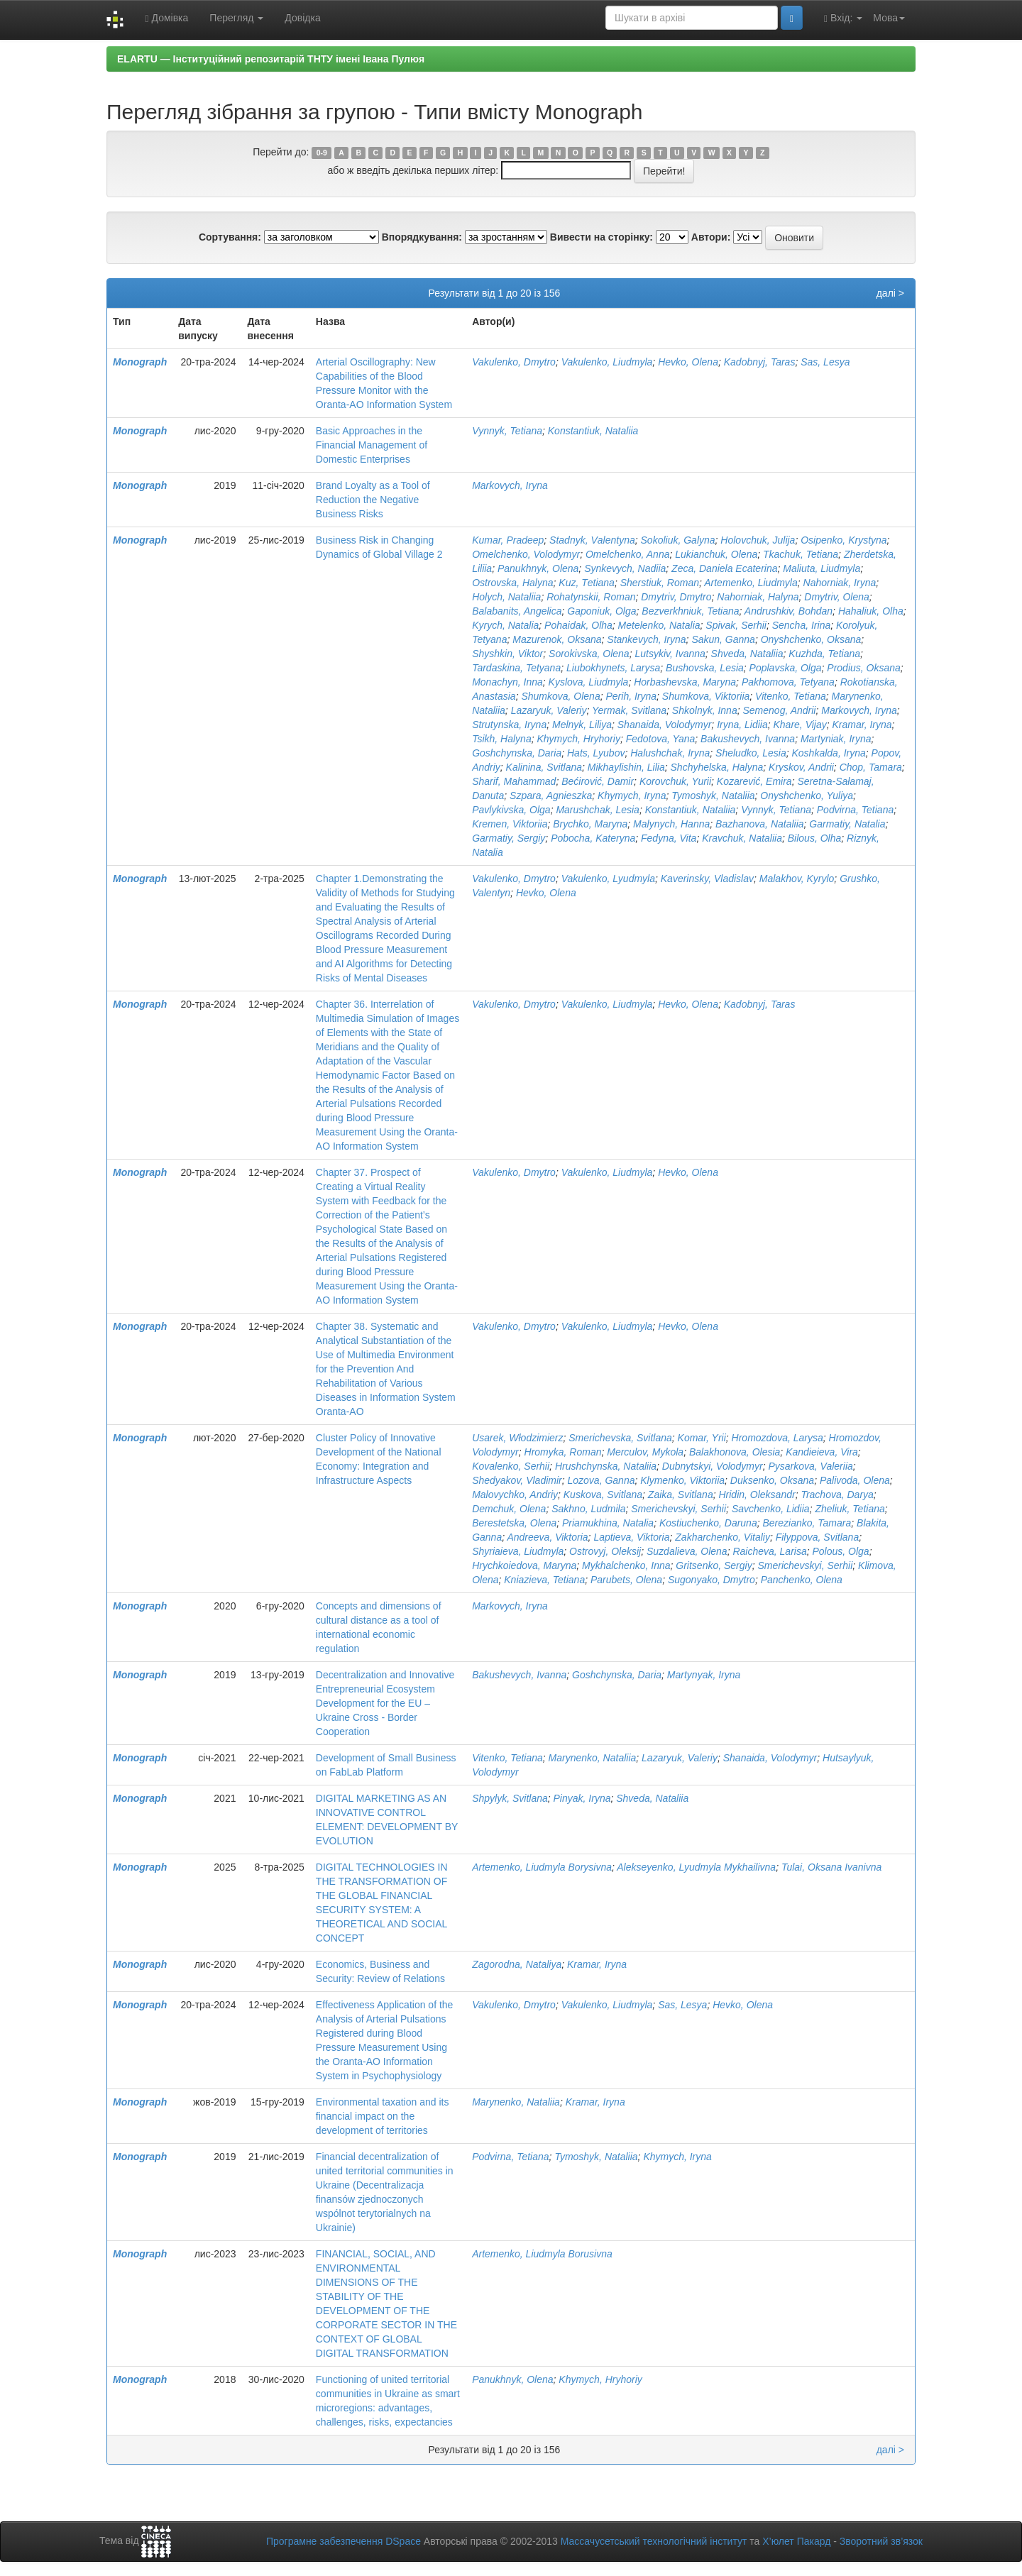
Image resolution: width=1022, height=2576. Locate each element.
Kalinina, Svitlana (544, 767)
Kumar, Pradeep (508, 540)
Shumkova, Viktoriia (705, 696)
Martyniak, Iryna (836, 738)
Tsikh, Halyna (502, 738)
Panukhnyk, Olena (538, 568)
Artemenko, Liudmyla (751, 582)
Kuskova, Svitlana (603, 1494)
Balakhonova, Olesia (734, 1452)
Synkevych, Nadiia (625, 568)
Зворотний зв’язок (881, 2541)
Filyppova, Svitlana (817, 1537)
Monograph (140, 362)
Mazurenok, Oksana (556, 639)
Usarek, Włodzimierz (517, 1437)
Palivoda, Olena (855, 1480)
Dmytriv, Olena (836, 596)
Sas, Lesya (825, 362)
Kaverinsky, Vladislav (707, 878)
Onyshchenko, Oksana (811, 639)
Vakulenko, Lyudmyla (608, 878)
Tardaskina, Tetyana (516, 667)
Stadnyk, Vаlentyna (592, 540)
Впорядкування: (422, 237)
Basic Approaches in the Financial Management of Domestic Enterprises (371, 445)
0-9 (322, 152)
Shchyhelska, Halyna (717, 767)
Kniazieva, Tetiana (544, 1579)
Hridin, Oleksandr (756, 1494)
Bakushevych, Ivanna (747, 738)
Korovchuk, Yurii (675, 781)
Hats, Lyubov (596, 753)
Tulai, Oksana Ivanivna (831, 1867)
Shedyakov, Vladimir (517, 1480)
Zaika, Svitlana (680, 1494)
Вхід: (843, 18)
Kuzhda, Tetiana (824, 653)
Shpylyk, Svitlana (510, 1798)
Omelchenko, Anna (628, 554)
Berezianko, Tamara (806, 1523)
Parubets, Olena (626, 1579)
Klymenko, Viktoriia (682, 1480)
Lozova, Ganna (601, 1480)
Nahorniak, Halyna (757, 596)
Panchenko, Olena (801, 1579)
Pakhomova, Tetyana (788, 682)
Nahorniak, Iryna (840, 582)
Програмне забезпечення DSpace (343, 2541)
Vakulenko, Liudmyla (607, 362)
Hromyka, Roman (563, 1452)
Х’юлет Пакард (796, 2541)
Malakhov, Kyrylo (797, 878)
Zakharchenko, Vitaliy (722, 1537)
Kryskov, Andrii (801, 767)
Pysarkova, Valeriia (810, 1466)
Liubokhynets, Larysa (613, 667)
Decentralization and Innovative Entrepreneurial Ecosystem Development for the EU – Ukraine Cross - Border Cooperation (385, 1703)
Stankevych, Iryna (646, 639)
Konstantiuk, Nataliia (593, 430)
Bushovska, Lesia (705, 667)
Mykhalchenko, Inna (626, 1565)
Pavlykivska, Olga (511, 809)
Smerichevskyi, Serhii (678, 1508)
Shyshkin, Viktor (507, 653)
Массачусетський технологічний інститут (654, 2541)
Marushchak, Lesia (597, 809)
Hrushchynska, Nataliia (605, 1466)
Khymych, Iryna (632, 795)
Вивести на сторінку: (601, 237)
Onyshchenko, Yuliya (806, 795)
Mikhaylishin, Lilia (626, 767)
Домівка (166, 18)
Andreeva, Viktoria (547, 1537)
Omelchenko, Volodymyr (526, 554)
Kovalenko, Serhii (510, 1466)
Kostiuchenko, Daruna (708, 1523)
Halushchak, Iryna (670, 753)
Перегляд (236, 17)
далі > (890, 293)
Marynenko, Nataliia (593, 1757)
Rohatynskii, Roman (590, 596)
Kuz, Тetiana (587, 582)
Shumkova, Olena (560, 696)
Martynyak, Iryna (703, 1674)
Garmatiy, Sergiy (508, 838)
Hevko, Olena (688, 362)
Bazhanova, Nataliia (759, 824)
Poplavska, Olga (785, 667)
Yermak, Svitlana (629, 710)
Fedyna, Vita (668, 838)
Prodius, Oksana (864, 667)
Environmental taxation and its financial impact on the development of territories (382, 2116)
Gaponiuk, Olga (601, 611)
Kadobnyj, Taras (760, 362)
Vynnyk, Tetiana (507, 430)
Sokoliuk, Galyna (678, 540)
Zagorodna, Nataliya (516, 1964)
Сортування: (230, 237)
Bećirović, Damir (597, 781)
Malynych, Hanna (671, 824)
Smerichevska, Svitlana (620, 1437)
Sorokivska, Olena (589, 653)
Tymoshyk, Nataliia (712, 795)
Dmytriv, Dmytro (676, 596)
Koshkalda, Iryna (829, 753)
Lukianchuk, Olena (716, 554)
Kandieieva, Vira (822, 1452)
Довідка (302, 17)
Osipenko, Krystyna (843, 540)
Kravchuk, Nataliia (742, 838)
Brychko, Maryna (590, 824)
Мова (889, 17)
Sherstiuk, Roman (659, 582)
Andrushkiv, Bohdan (788, 611)
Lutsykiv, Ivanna (669, 653)
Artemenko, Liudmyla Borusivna (542, 2253)
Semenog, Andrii (778, 710)
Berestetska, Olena (514, 1523)
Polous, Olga (840, 1551)
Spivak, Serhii (735, 625)
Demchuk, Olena (509, 1508)
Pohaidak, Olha (578, 625)
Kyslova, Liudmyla (589, 682)
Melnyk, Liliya (582, 724)
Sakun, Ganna (723, 639)
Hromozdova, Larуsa (777, 1437)
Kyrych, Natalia (505, 625)
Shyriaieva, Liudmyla (518, 1551)
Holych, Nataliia (506, 596)
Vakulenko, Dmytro (514, 362)
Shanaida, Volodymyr (664, 724)
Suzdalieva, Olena (687, 1551)
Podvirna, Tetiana (855, 809)
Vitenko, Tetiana (790, 696)
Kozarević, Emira (754, 781)
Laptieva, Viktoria (631, 1537)
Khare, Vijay (800, 724)
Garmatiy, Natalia (847, 824)
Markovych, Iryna (510, 485)
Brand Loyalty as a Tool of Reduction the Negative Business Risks (373, 499)
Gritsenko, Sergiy (714, 1565)
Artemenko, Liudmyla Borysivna (542, 1867)
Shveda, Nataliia (747, 653)
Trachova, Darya (837, 1494)
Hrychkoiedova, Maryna (524, 1565)
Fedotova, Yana (661, 738)
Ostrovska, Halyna (512, 582)
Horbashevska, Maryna (685, 682)
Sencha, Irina (801, 625)
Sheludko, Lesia (750, 753)
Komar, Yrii (702, 1437)
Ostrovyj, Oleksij (605, 1551)
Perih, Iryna (630, 696)
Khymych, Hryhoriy (578, 738)
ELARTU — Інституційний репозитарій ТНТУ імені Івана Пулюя (270, 59)
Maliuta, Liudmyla (821, 568)
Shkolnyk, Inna (704, 710)
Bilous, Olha (814, 838)
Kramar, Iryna (862, 724)
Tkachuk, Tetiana (800, 554)
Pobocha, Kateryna (593, 838)
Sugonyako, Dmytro (711, 1579)
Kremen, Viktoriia (509, 824)
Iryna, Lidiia (742, 724)
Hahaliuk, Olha (870, 611)
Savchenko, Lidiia (771, 1508)
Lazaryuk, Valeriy (549, 710)
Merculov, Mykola (645, 1452)
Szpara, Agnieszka (551, 795)
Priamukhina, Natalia (608, 1523)
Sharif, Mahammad (514, 781)
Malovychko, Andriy (515, 1494)
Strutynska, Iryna (509, 724)
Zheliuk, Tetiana (849, 1508)
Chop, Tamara (871, 767)
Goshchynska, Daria (516, 753)
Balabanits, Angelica (516, 611)
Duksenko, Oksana (772, 1480)
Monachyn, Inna (507, 682)
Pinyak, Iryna (582, 1798)
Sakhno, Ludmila (588, 1508)
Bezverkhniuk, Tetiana (690, 611)
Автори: (711, 237)
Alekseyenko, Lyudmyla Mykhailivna (696, 1867)
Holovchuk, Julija (757, 540)
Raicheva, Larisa (769, 1551)
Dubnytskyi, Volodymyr (712, 1466)
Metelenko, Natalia (659, 625)
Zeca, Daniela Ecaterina (724, 568)
